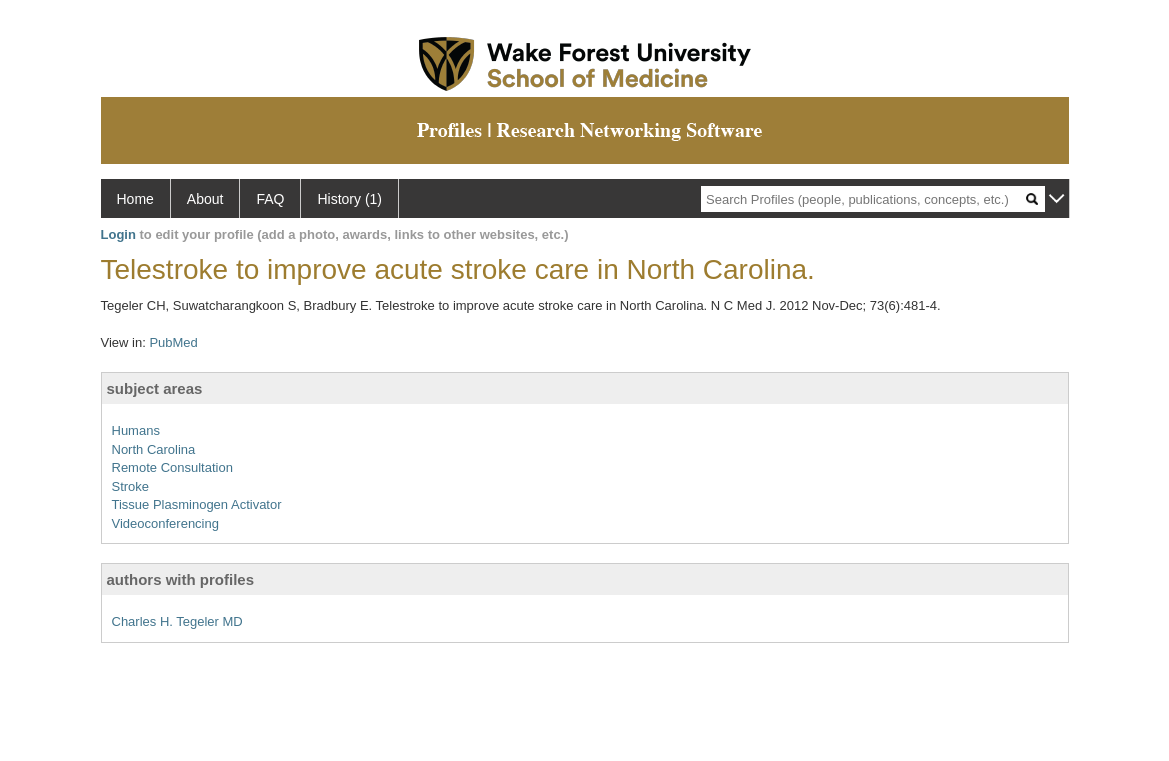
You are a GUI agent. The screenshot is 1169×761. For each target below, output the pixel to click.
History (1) (349, 199)
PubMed (173, 342)
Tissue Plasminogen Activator (197, 504)
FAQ (270, 199)
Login (118, 234)
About (205, 199)
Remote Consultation (172, 467)
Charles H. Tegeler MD (177, 621)
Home (135, 199)
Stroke (131, 486)
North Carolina (154, 449)
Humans (136, 430)
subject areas (155, 388)
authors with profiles (181, 579)
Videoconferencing (165, 523)
